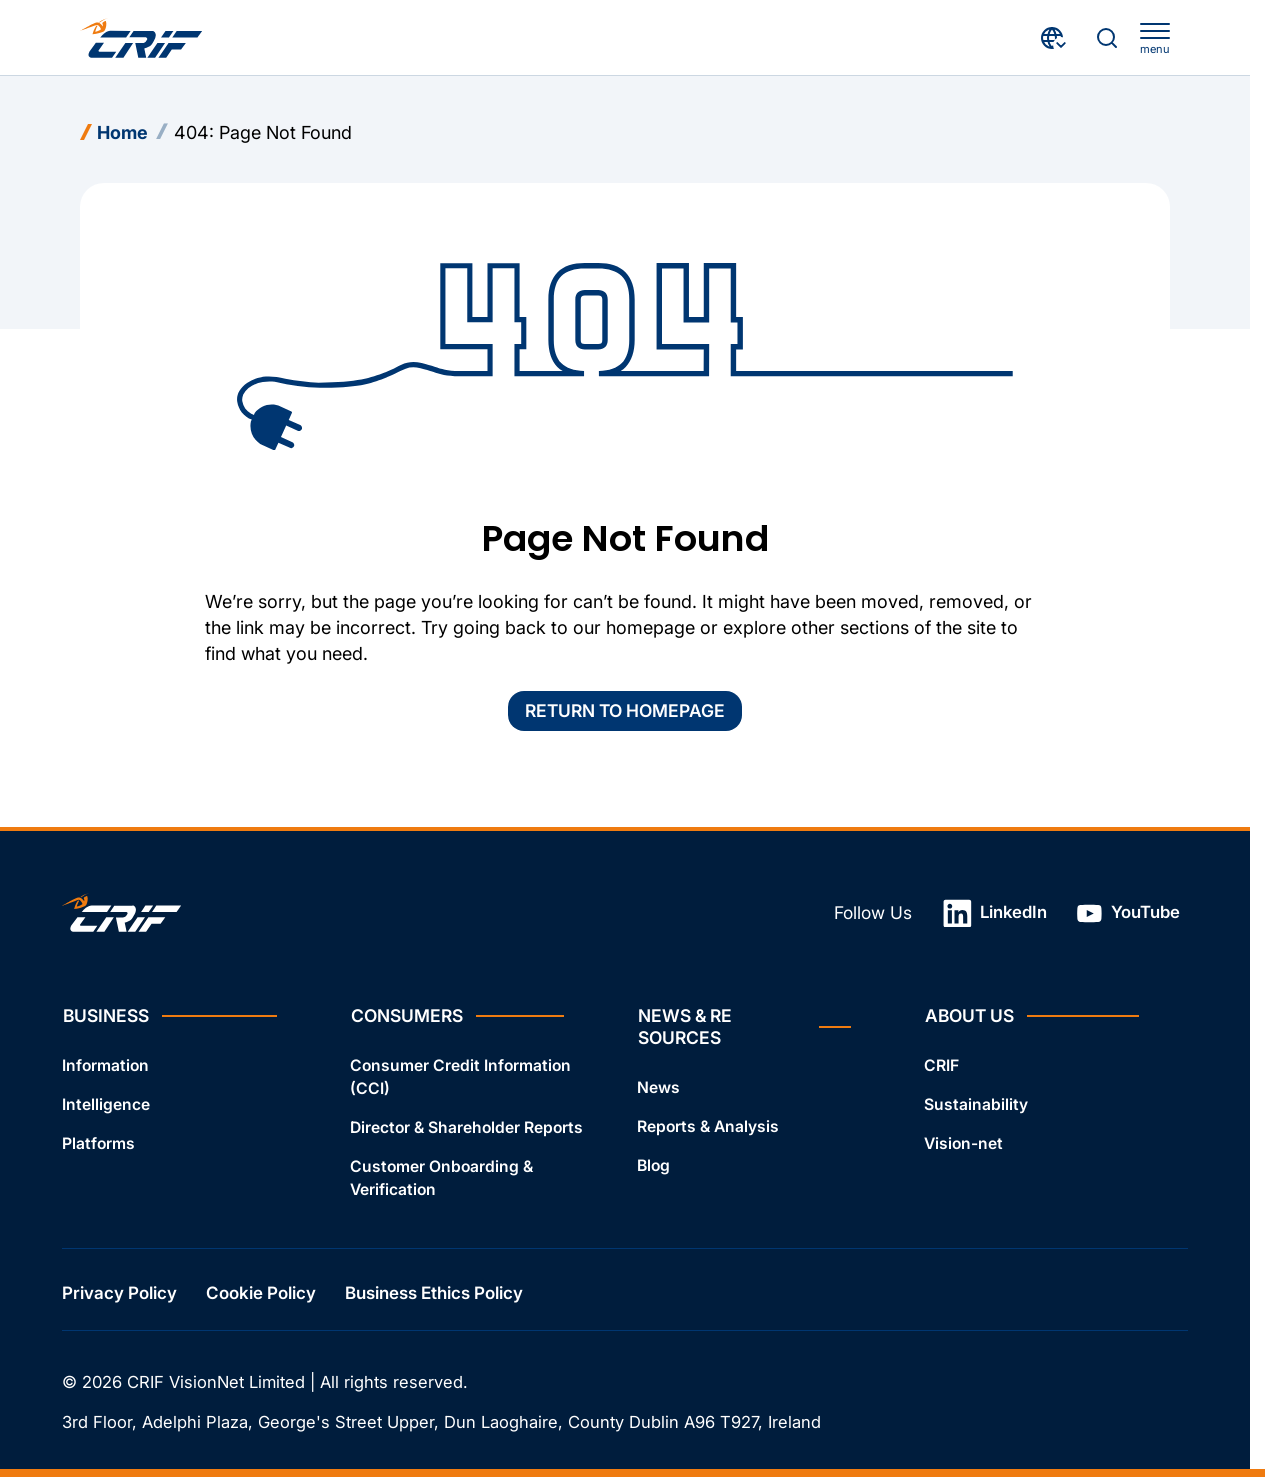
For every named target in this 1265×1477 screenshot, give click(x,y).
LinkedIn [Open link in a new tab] (995, 912)
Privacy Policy (119, 1292)
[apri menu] (1155, 39)
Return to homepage (625, 710)
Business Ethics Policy (434, 1292)
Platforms (98, 1143)
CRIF (941, 1065)
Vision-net (963, 1143)
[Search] (1107, 38)
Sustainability (976, 1104)
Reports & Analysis (708, 1126)
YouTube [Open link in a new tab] (1128, 912)
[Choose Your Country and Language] (1054, 38)
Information (105, 1065)
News (658, 1087)
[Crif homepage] (141, 38)
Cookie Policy (261, 1292)
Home (122, 132)
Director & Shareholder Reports (466, 1127)
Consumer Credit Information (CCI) (460, 1077)
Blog (653, 1164)
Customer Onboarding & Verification (441, 1177)
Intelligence (106, 1104)
